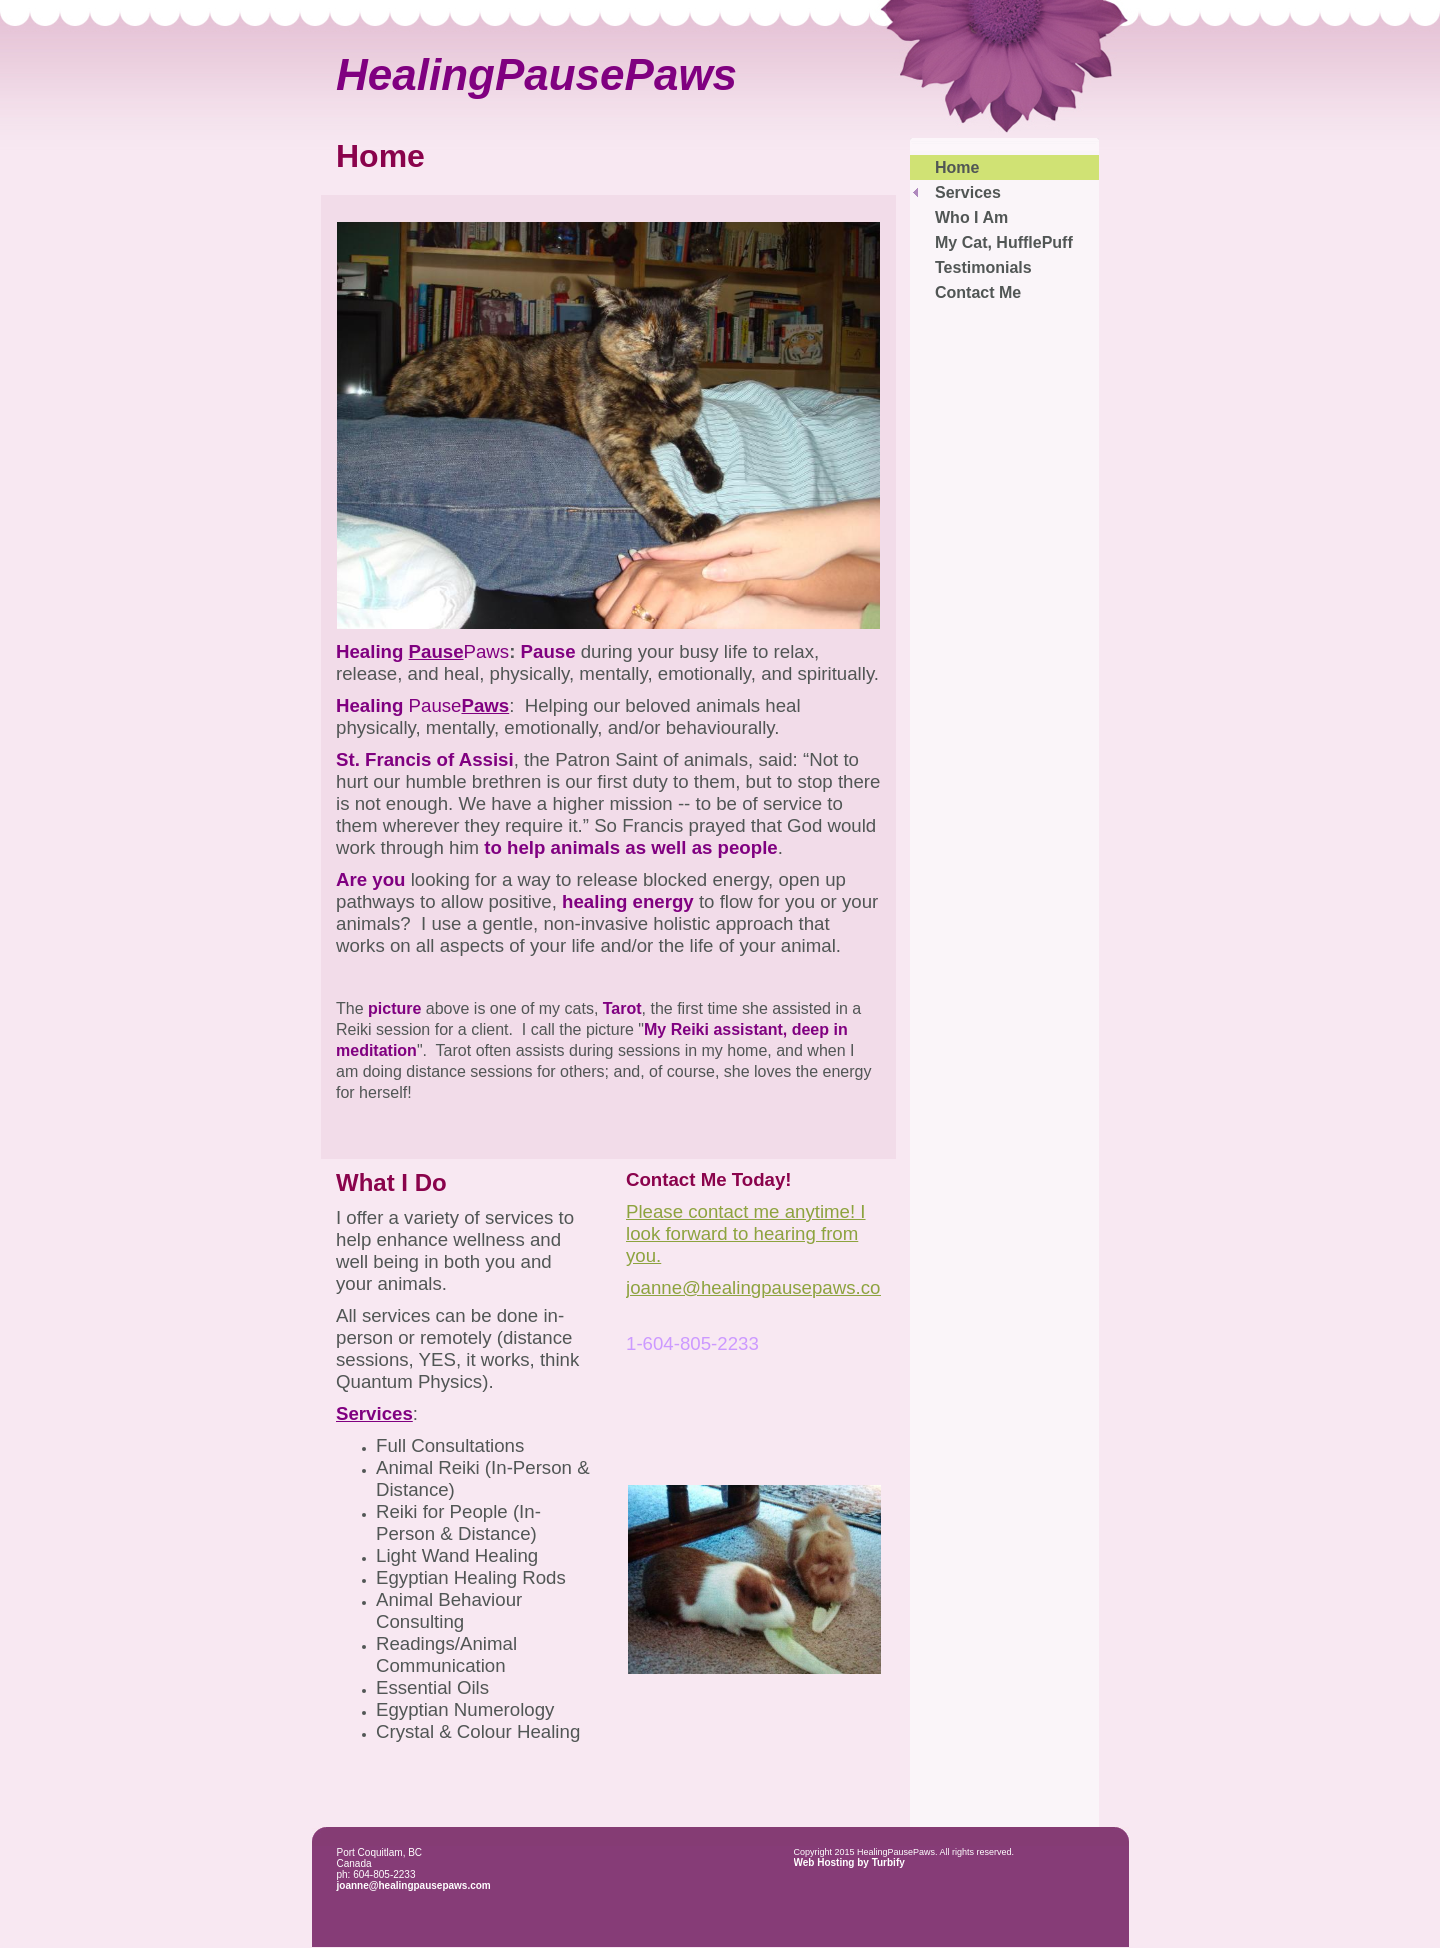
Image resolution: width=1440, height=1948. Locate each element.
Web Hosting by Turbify (849, 1862)
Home (957, 167)
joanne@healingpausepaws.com (414, 1885)
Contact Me (978, 292)
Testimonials (983, 267)
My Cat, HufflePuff (1004, 242)
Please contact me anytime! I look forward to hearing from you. (746, 1233)
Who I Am (971, 217)
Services (968, 192)
